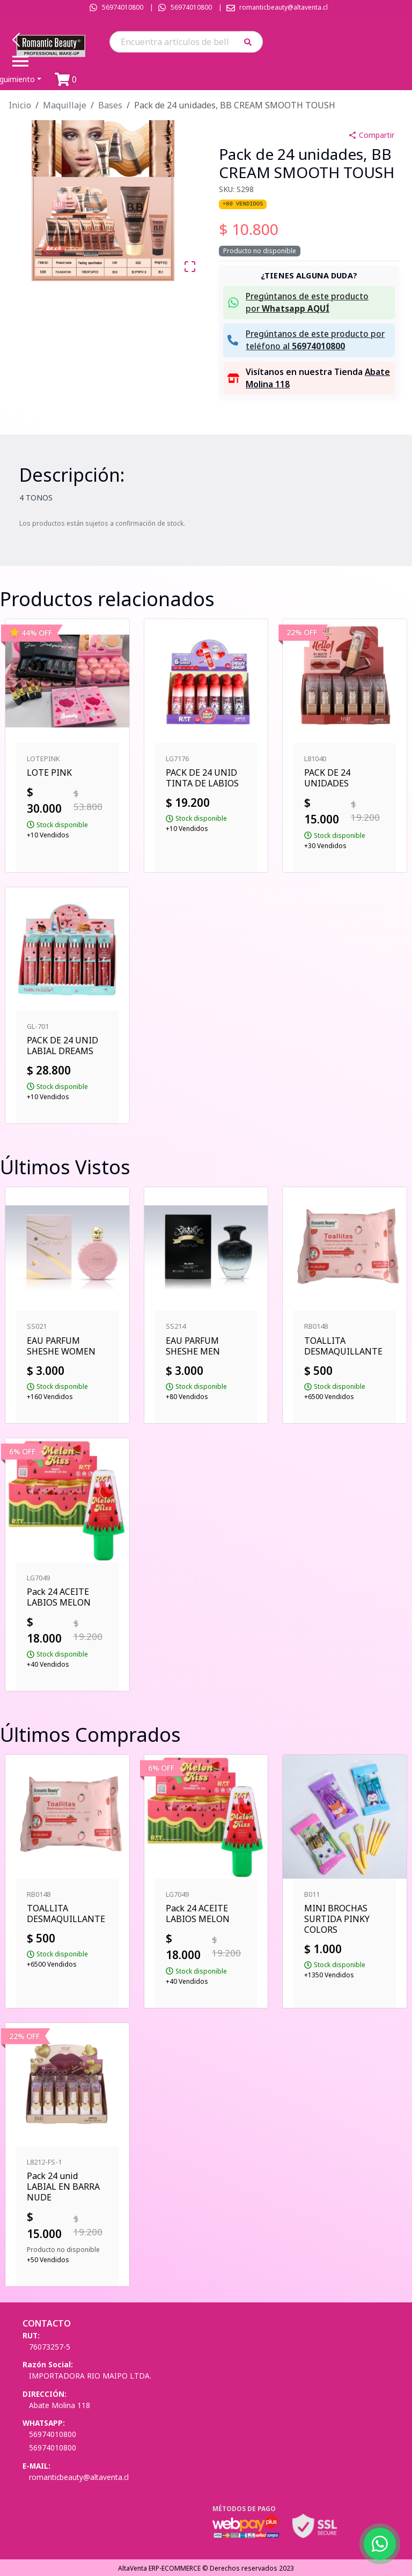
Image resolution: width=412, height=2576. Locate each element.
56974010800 (122, 7)
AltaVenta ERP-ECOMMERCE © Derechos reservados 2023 (206, 2568)
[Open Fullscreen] (189, 266)
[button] (251, 42)
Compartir (371, 135)
